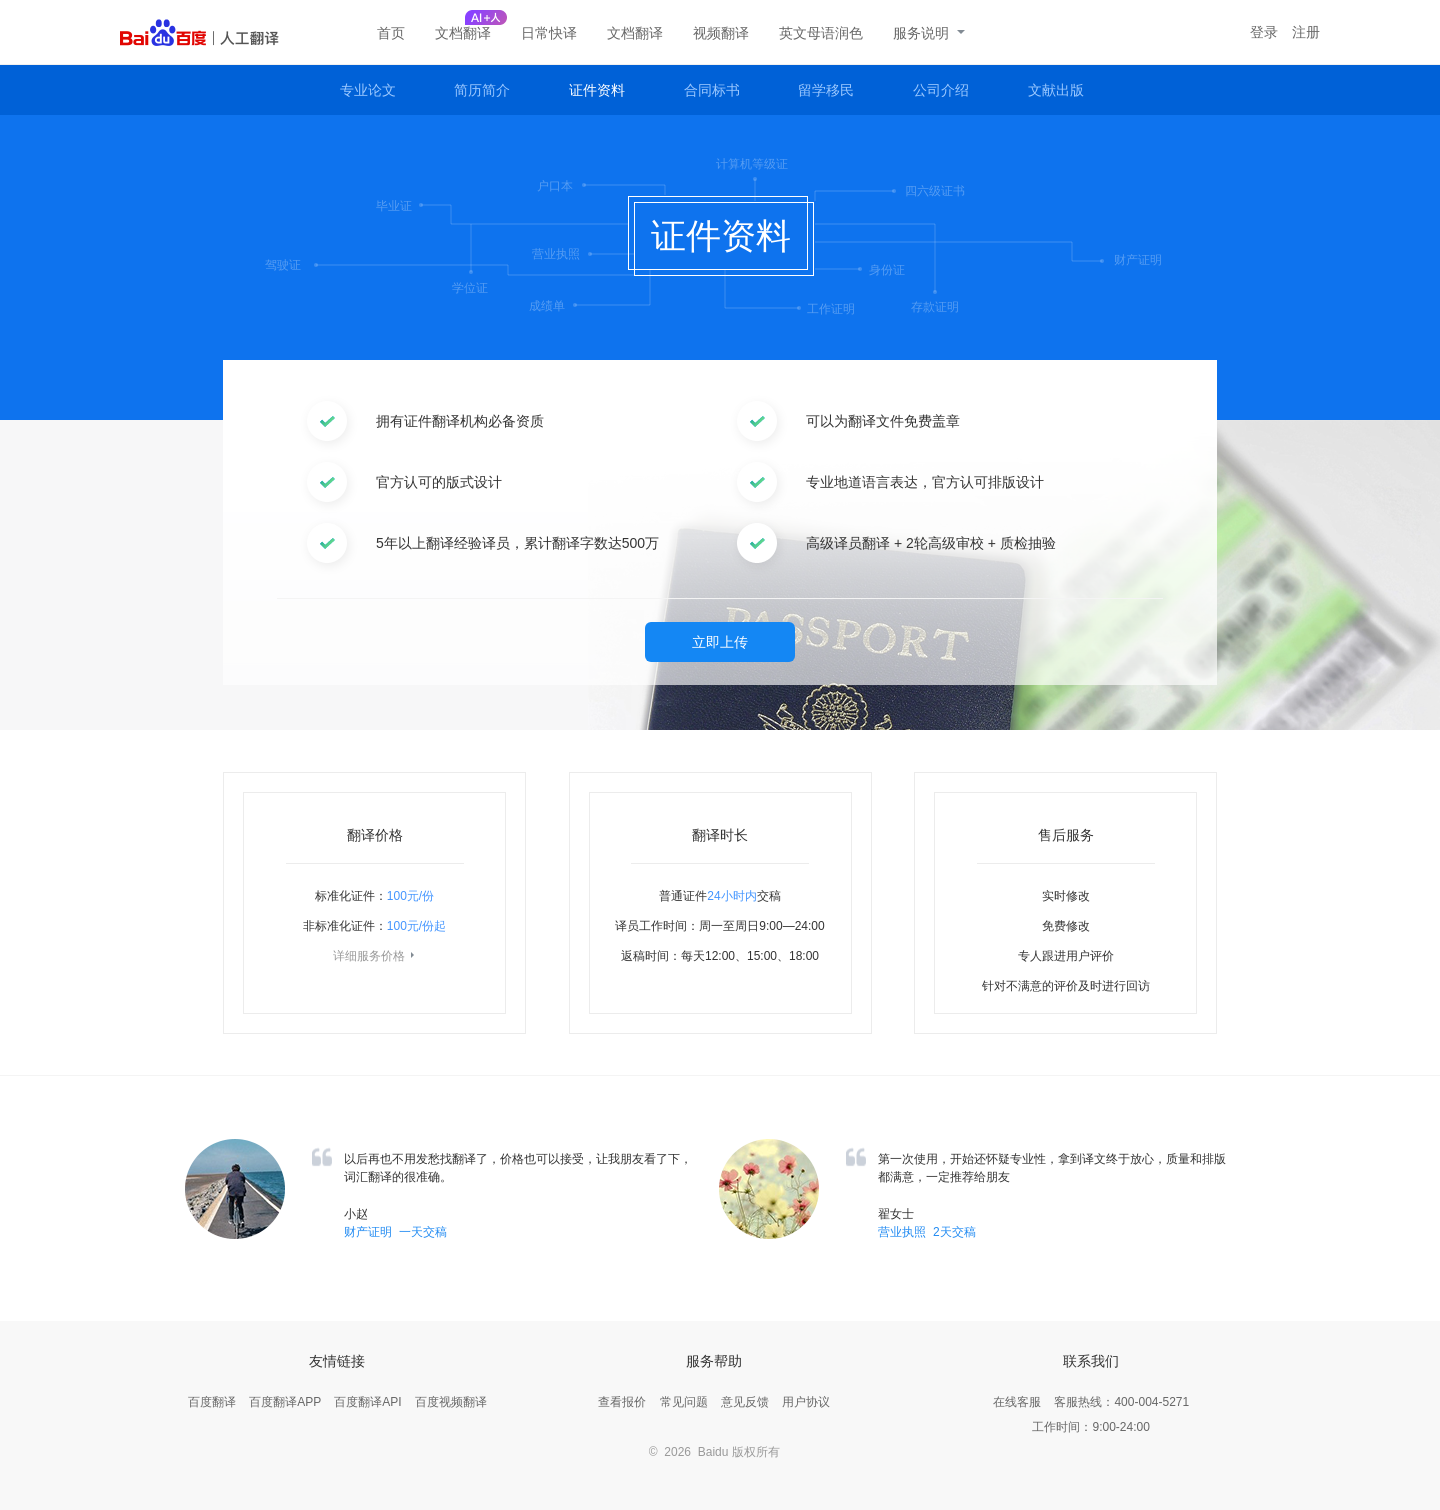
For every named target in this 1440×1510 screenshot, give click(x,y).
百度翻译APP (285, 1402)
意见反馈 (745, 1402)
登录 (1264, 32)
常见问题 (684, 1402)
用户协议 (806, 1402)
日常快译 (549, 33)
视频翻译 (721, 33)
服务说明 (929, 33)
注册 (1306, 32)
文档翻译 (463, 33)
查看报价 (622, 1402)
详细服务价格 (375, 956)
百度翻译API (367, 1402)
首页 (391, 33)
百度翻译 (212, 1402)
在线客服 (1017, 1402)
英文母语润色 (821, 33)
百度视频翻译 (451, 1402)
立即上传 (720, 642)
